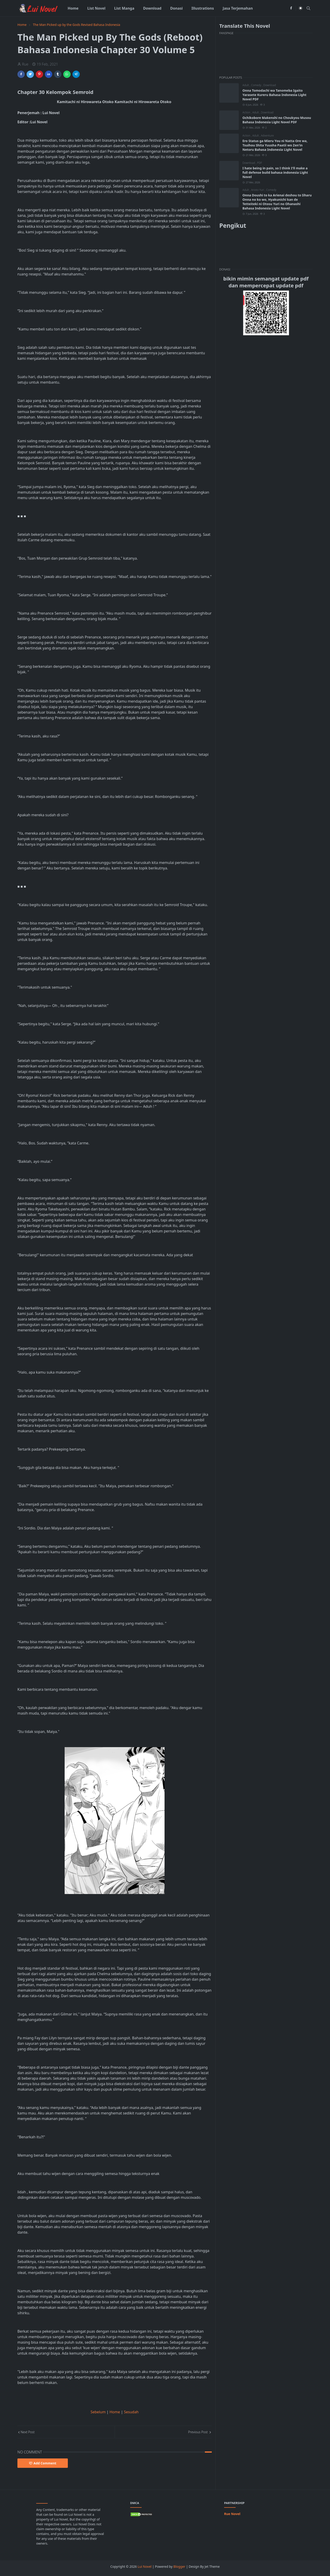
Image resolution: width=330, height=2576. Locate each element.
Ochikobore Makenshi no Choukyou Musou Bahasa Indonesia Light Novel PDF (276, 119)
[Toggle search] (308, 8)
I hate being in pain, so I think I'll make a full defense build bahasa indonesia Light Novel (275, 172)
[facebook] (291, 8)
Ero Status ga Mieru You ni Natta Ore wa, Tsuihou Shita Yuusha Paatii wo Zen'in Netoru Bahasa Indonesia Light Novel (275, 145)
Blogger (179, 2566)
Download (269, 85)
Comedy (256, 85)
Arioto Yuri (258, 190)
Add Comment (42, 2463)
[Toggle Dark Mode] (300, 8)
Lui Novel (145, 2566)
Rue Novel (232, 2514)
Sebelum (99, 2411)
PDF (259, 163)
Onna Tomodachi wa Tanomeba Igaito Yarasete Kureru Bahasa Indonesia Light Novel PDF (274, 94)
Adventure (267, 135)
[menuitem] (73, 8)
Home (115, 2411)
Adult (246, 85)
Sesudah (131, 2411)
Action (246, 112)
